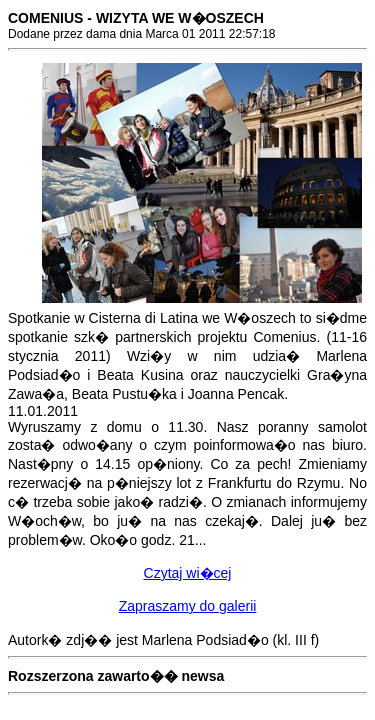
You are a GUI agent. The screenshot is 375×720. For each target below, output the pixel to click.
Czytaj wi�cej (188, 573)
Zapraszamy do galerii (188, 606)
